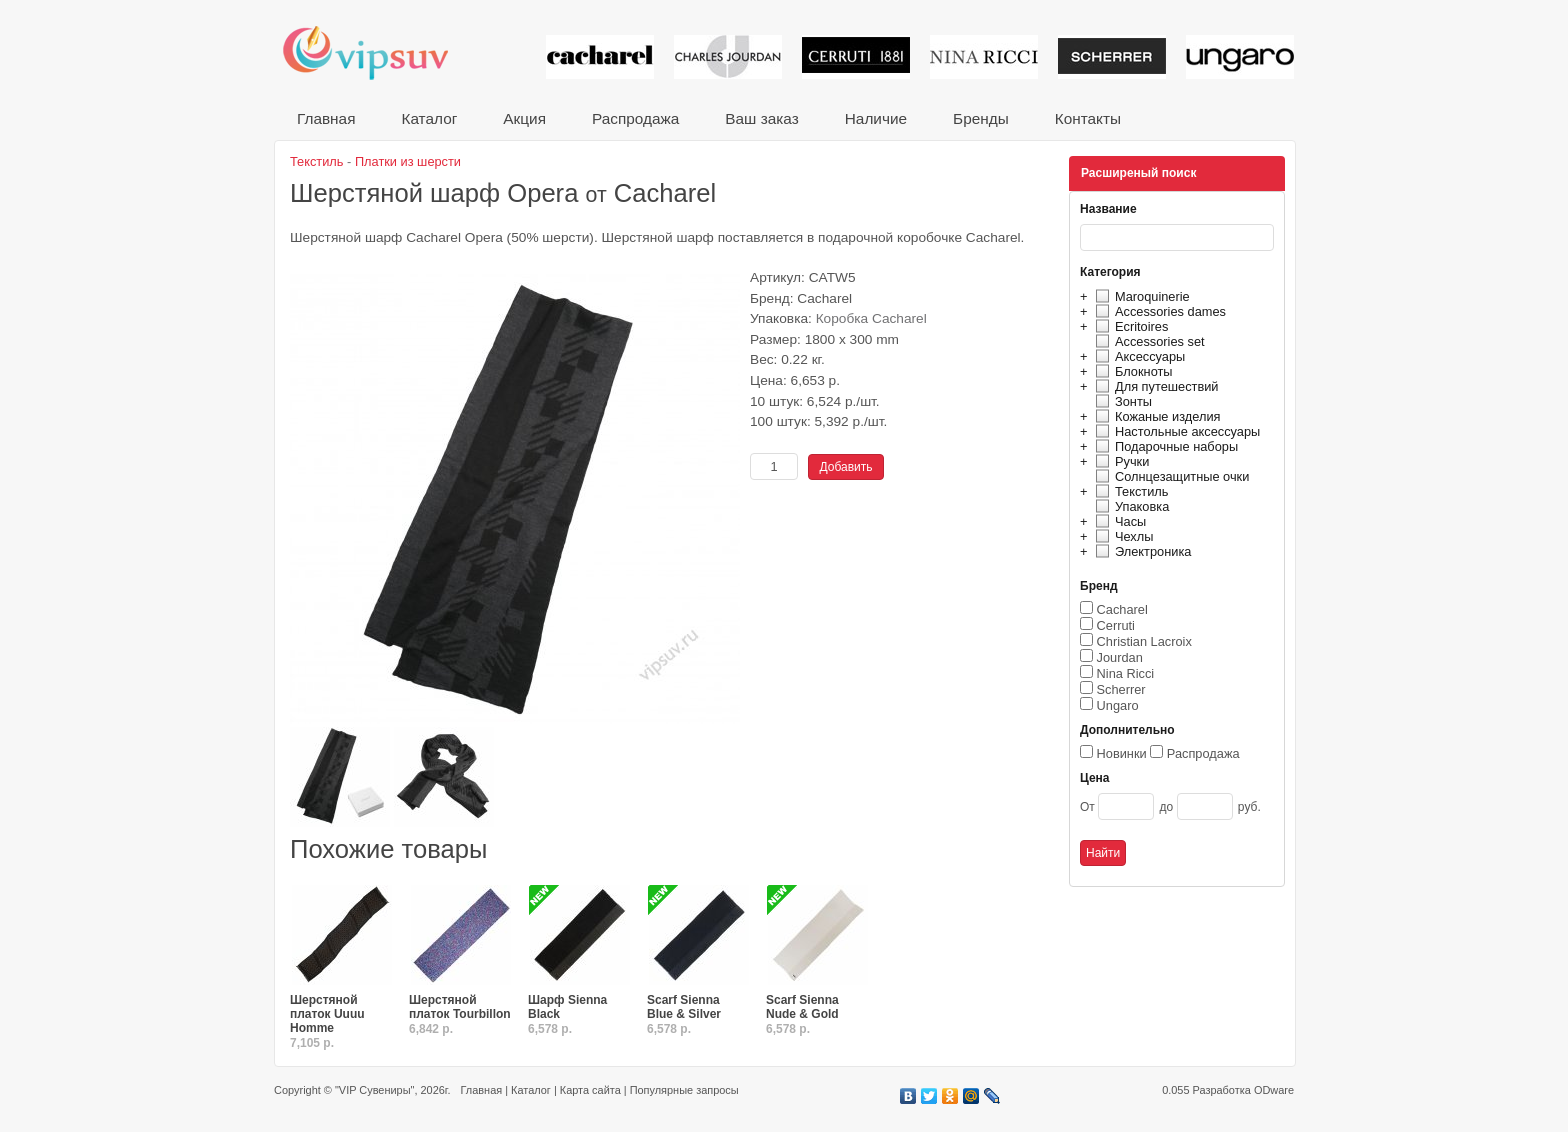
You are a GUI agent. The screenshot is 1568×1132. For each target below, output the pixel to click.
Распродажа (635, 118)
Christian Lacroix (1144, 641)
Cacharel (1122, 609)
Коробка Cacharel (871, 318)
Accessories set (1147, 341)
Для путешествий (1154, 386)
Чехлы (1121, 536)
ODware (1274, 1090)
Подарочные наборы (1164, 446)
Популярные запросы (684, 1090)
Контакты (1088, 118)
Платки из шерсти (408, 161)
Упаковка (1129, 506)
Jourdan (1120, 657)
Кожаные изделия (1155, 416)
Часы (1118, 521)
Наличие (876, 118)
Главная (326, 118)
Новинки (1122, 753)
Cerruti (1116, 625)
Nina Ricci (1126, 673)
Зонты (1121, 401)
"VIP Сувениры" (374, 1090)
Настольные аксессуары (1175, 431)
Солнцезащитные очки (1169, 476)
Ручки (1119, 461)
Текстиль (1129, 491)
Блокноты (1131, 371)
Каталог (429, 118)
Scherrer (1121, 689)
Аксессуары (1137, 356)
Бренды (981, 118)
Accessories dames (1158, 311)
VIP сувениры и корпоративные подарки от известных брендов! (379, 52)
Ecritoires (1129, 326)
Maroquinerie (1140, 296)
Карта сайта (590, 1090)
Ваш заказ (761, 118)
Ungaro (1118, 705)
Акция (524, 118)
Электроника (1140, 551)
